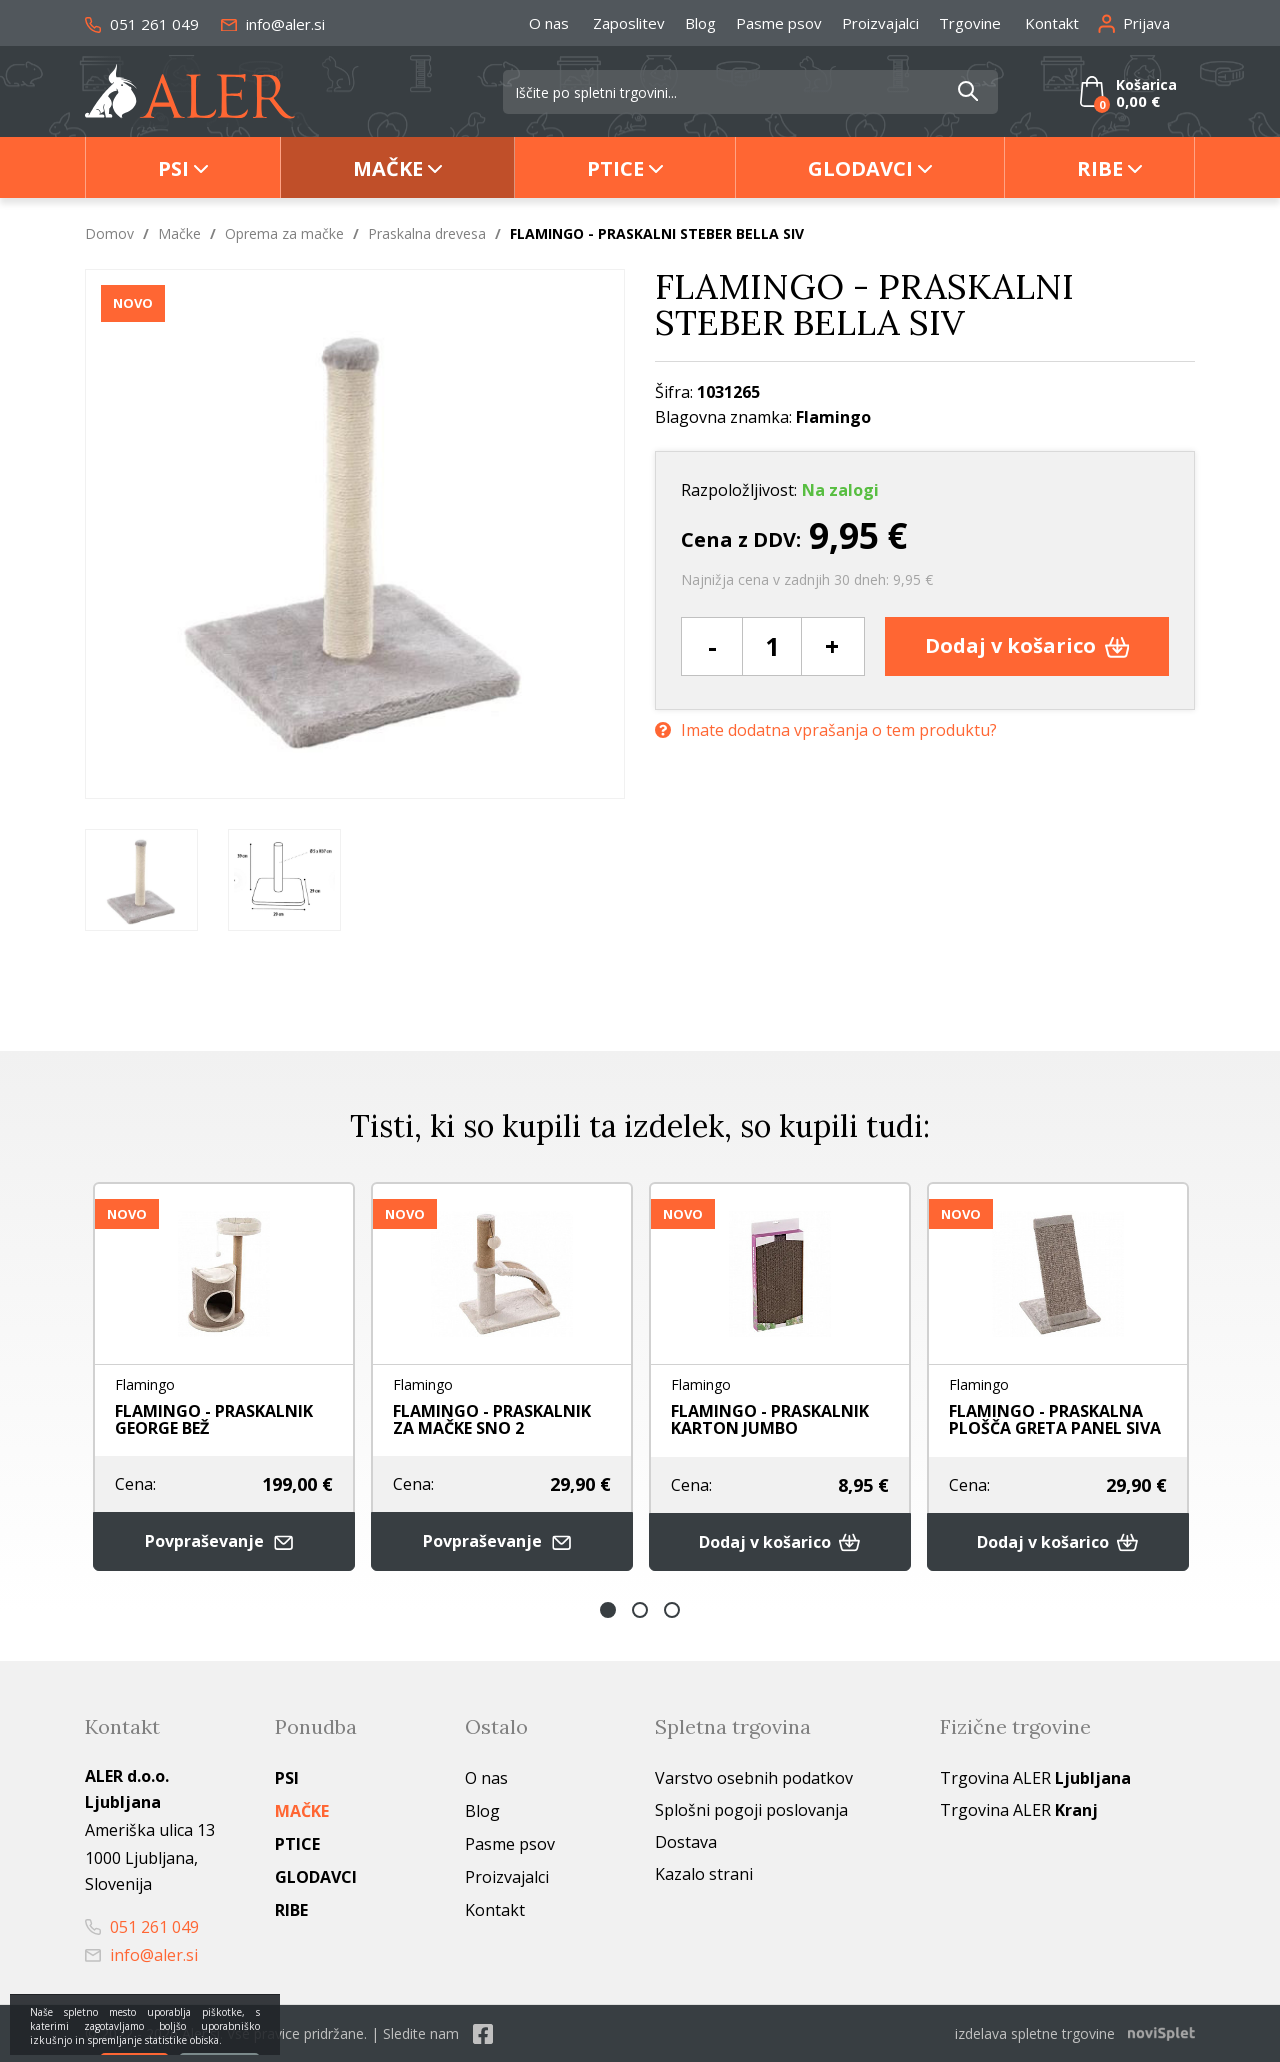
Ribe (1100, 168)
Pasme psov (779, 23)
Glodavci (860, 168)
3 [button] (672, 1610)
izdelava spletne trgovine (1035, 2033)
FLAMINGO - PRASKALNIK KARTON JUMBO (770, 1419)
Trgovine (970, 23)
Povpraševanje (224, 1541)
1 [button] (608, 1610)
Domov (109, 233)
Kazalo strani (704, 1874)
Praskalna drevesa (427, 233)
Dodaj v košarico (1027, 645)
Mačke (388, 168)
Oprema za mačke (284, 233)
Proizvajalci (880, 23)
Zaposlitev (629, 23)
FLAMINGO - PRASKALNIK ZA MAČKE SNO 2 (492, 1419)
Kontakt (1052, 23)
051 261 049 (142, 24)
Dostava (686, 1842)
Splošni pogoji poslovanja (751, 1810)
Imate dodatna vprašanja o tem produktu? (826, 730)
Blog (700, 23)
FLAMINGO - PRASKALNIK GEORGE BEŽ (214, 1419)
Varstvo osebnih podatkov (754, 1778)
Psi (173, 168)
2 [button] (640, 1610)
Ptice (615, 168)
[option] (141, 880)
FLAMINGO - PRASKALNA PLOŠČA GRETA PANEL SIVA (1055, 1419)
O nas (549, 23)
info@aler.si (273, 24)
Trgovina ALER (1035, 1778)
